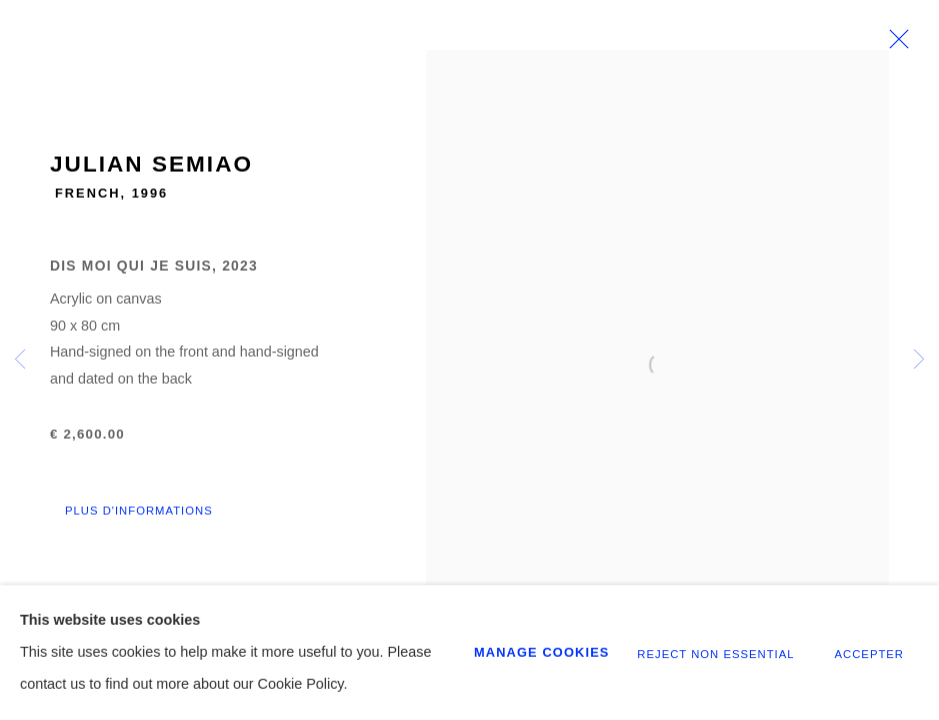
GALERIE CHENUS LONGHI (140, 39)
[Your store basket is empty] (857, 39)
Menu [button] (894, 39)
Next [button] (919, 360)
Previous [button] (20, 360)
